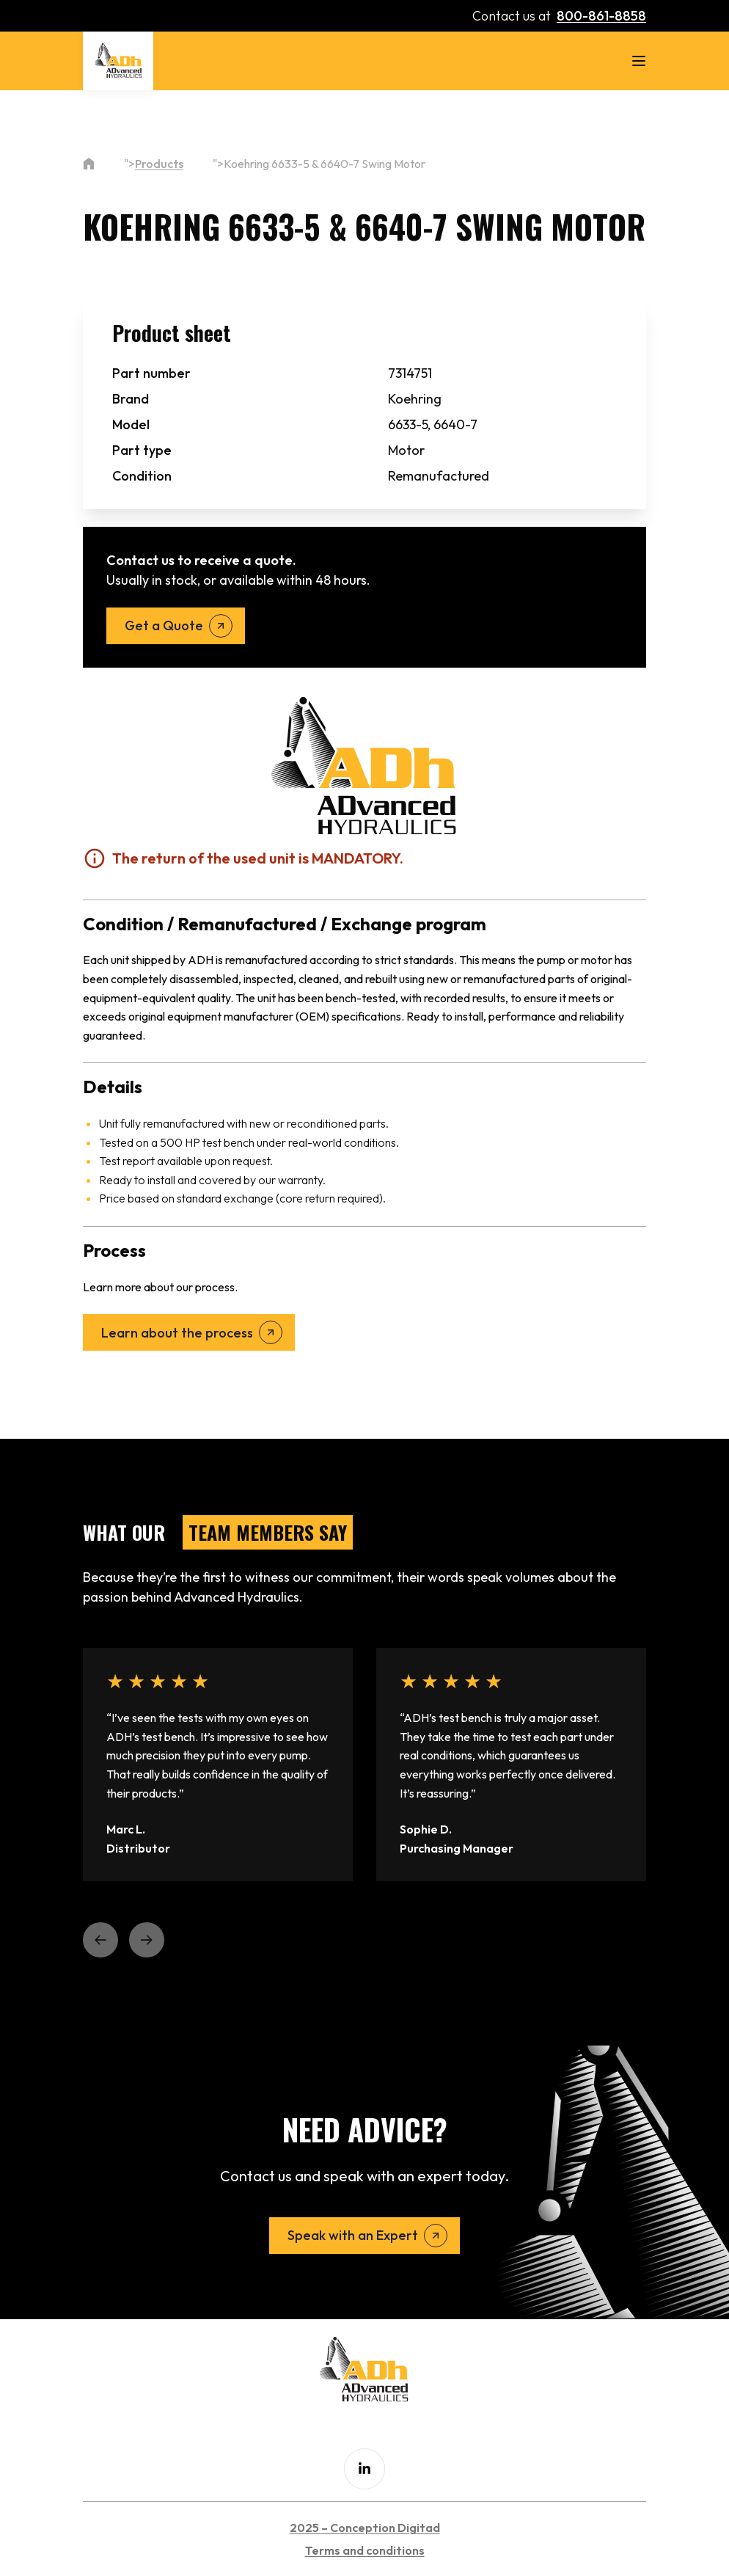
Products (159, 163)
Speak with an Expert (352, 2235)
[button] (100, 1939)
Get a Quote (164, 625)
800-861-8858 (601, 15)
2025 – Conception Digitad (365, 2527)
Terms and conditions (365, 2550)
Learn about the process (177, 1332)
